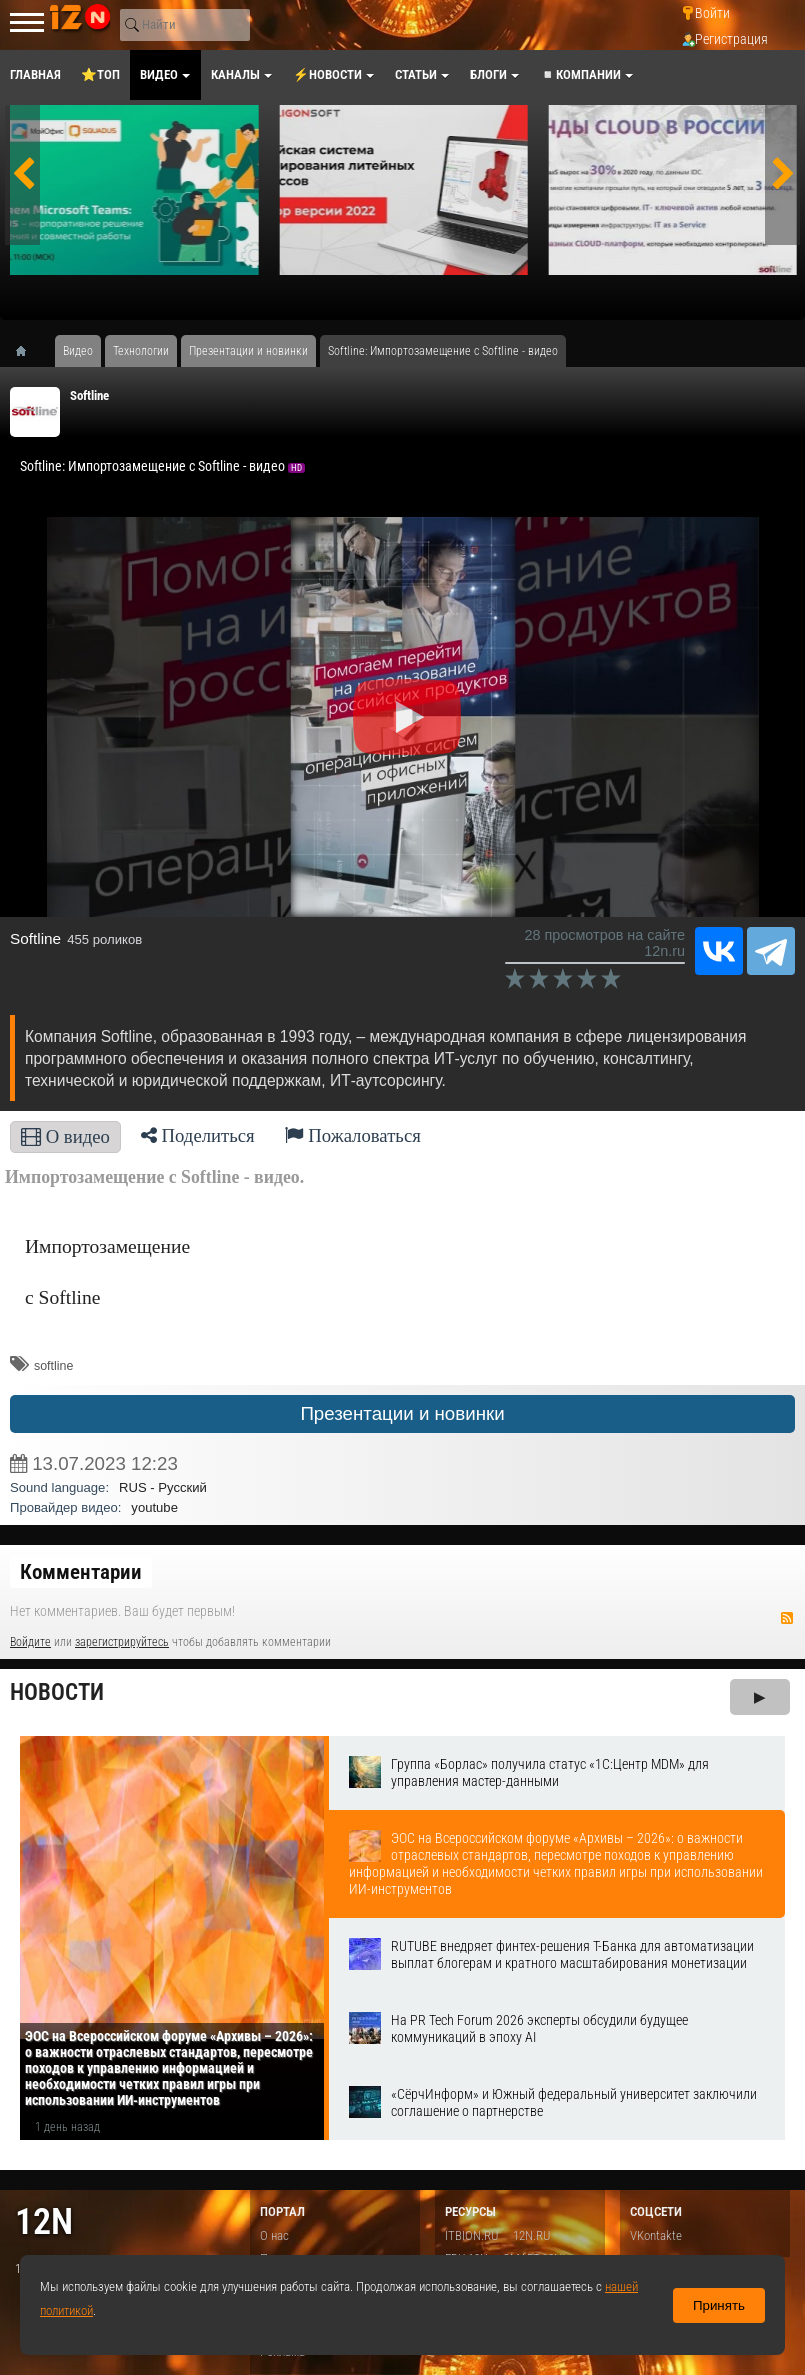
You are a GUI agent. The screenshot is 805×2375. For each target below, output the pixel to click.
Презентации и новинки (402, 1413)
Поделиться (198, 1135)
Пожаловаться (353, 1135)
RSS (787, 1618)
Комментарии (81, 1572)
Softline (89, 395)
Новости (57, 1692)
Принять (719, 2305)
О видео (65, 1136)
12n (44, 2221)
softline (53, 1366)
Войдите (30, 1642)
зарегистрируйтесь (122, 1642)
